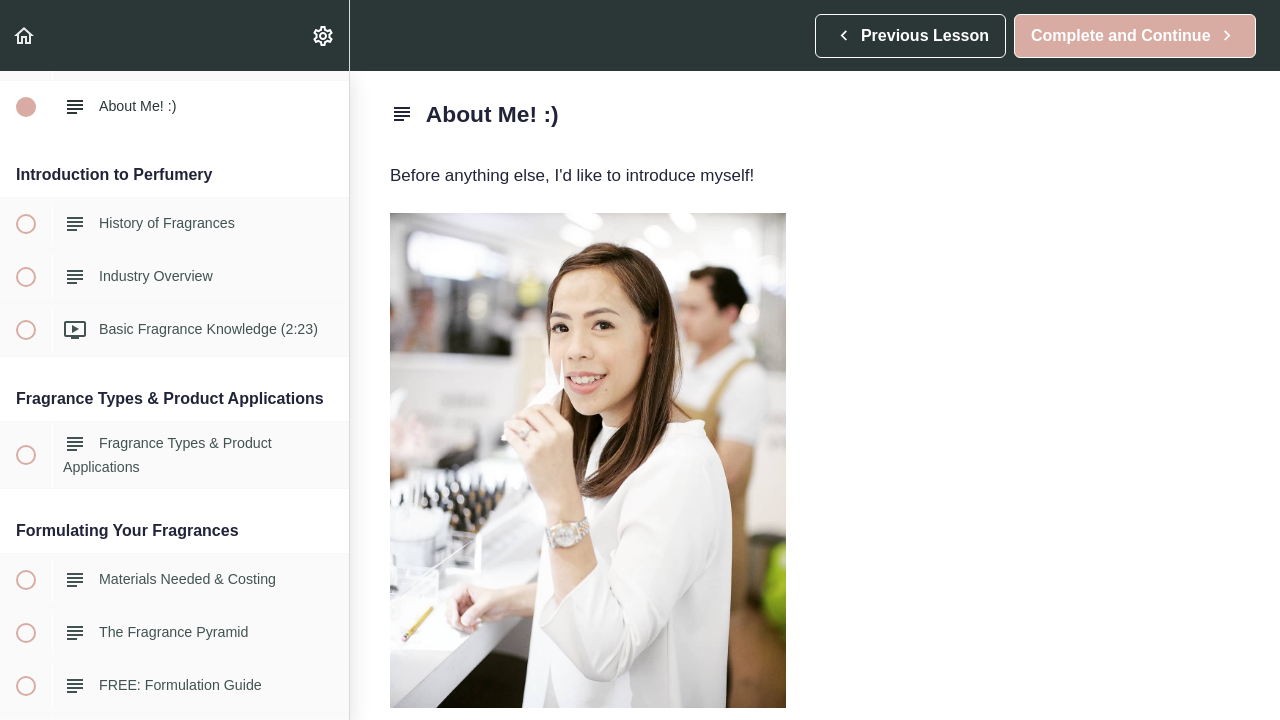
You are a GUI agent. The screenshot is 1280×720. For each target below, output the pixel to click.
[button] (25, 35)
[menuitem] (324, 35)
